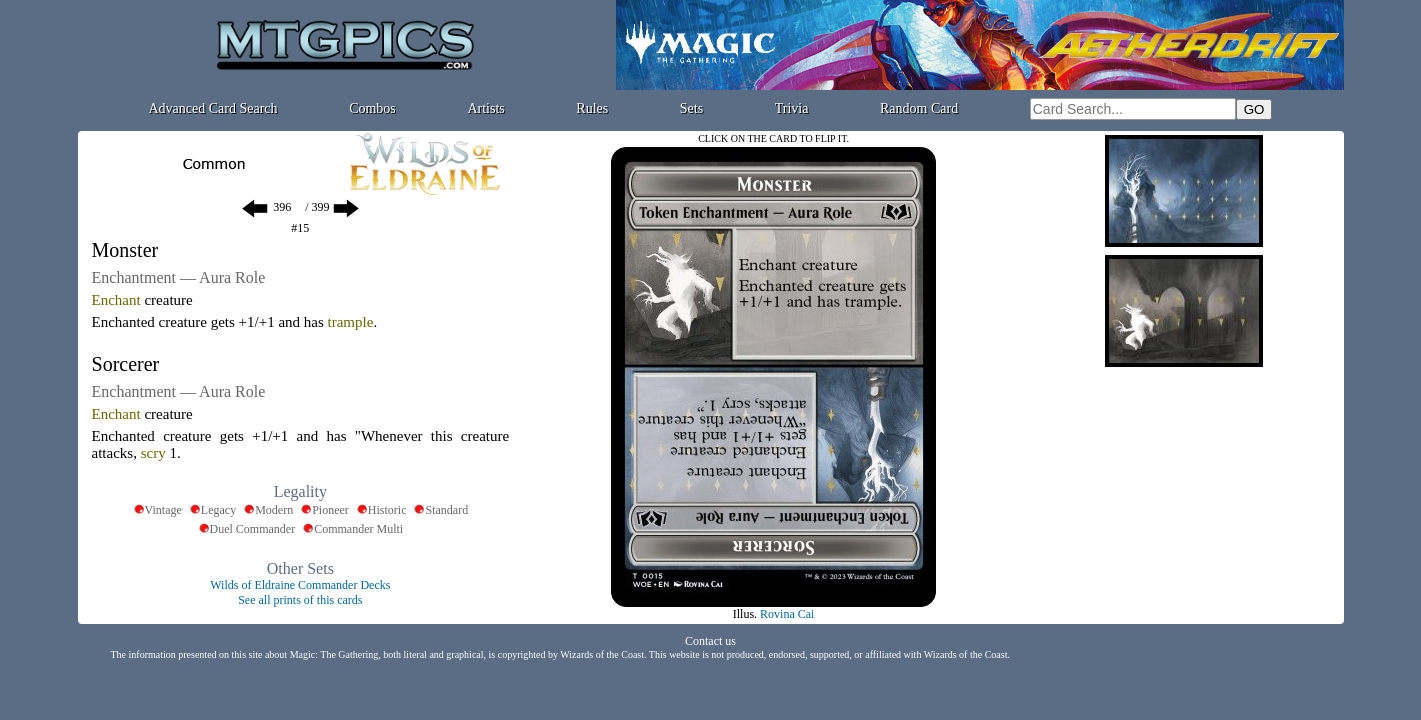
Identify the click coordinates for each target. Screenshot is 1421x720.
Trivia (792, 108)
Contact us (710, 641)
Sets (691, 108)
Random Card (919, 108)
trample (351, 322)
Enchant (116, 300)
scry (153, 453)
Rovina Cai (787, 614)
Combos (372, 108)
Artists (485, 108)
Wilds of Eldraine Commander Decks (300, 585)
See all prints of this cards (300, 600)
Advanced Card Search (212, 108)
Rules (592, 108)
